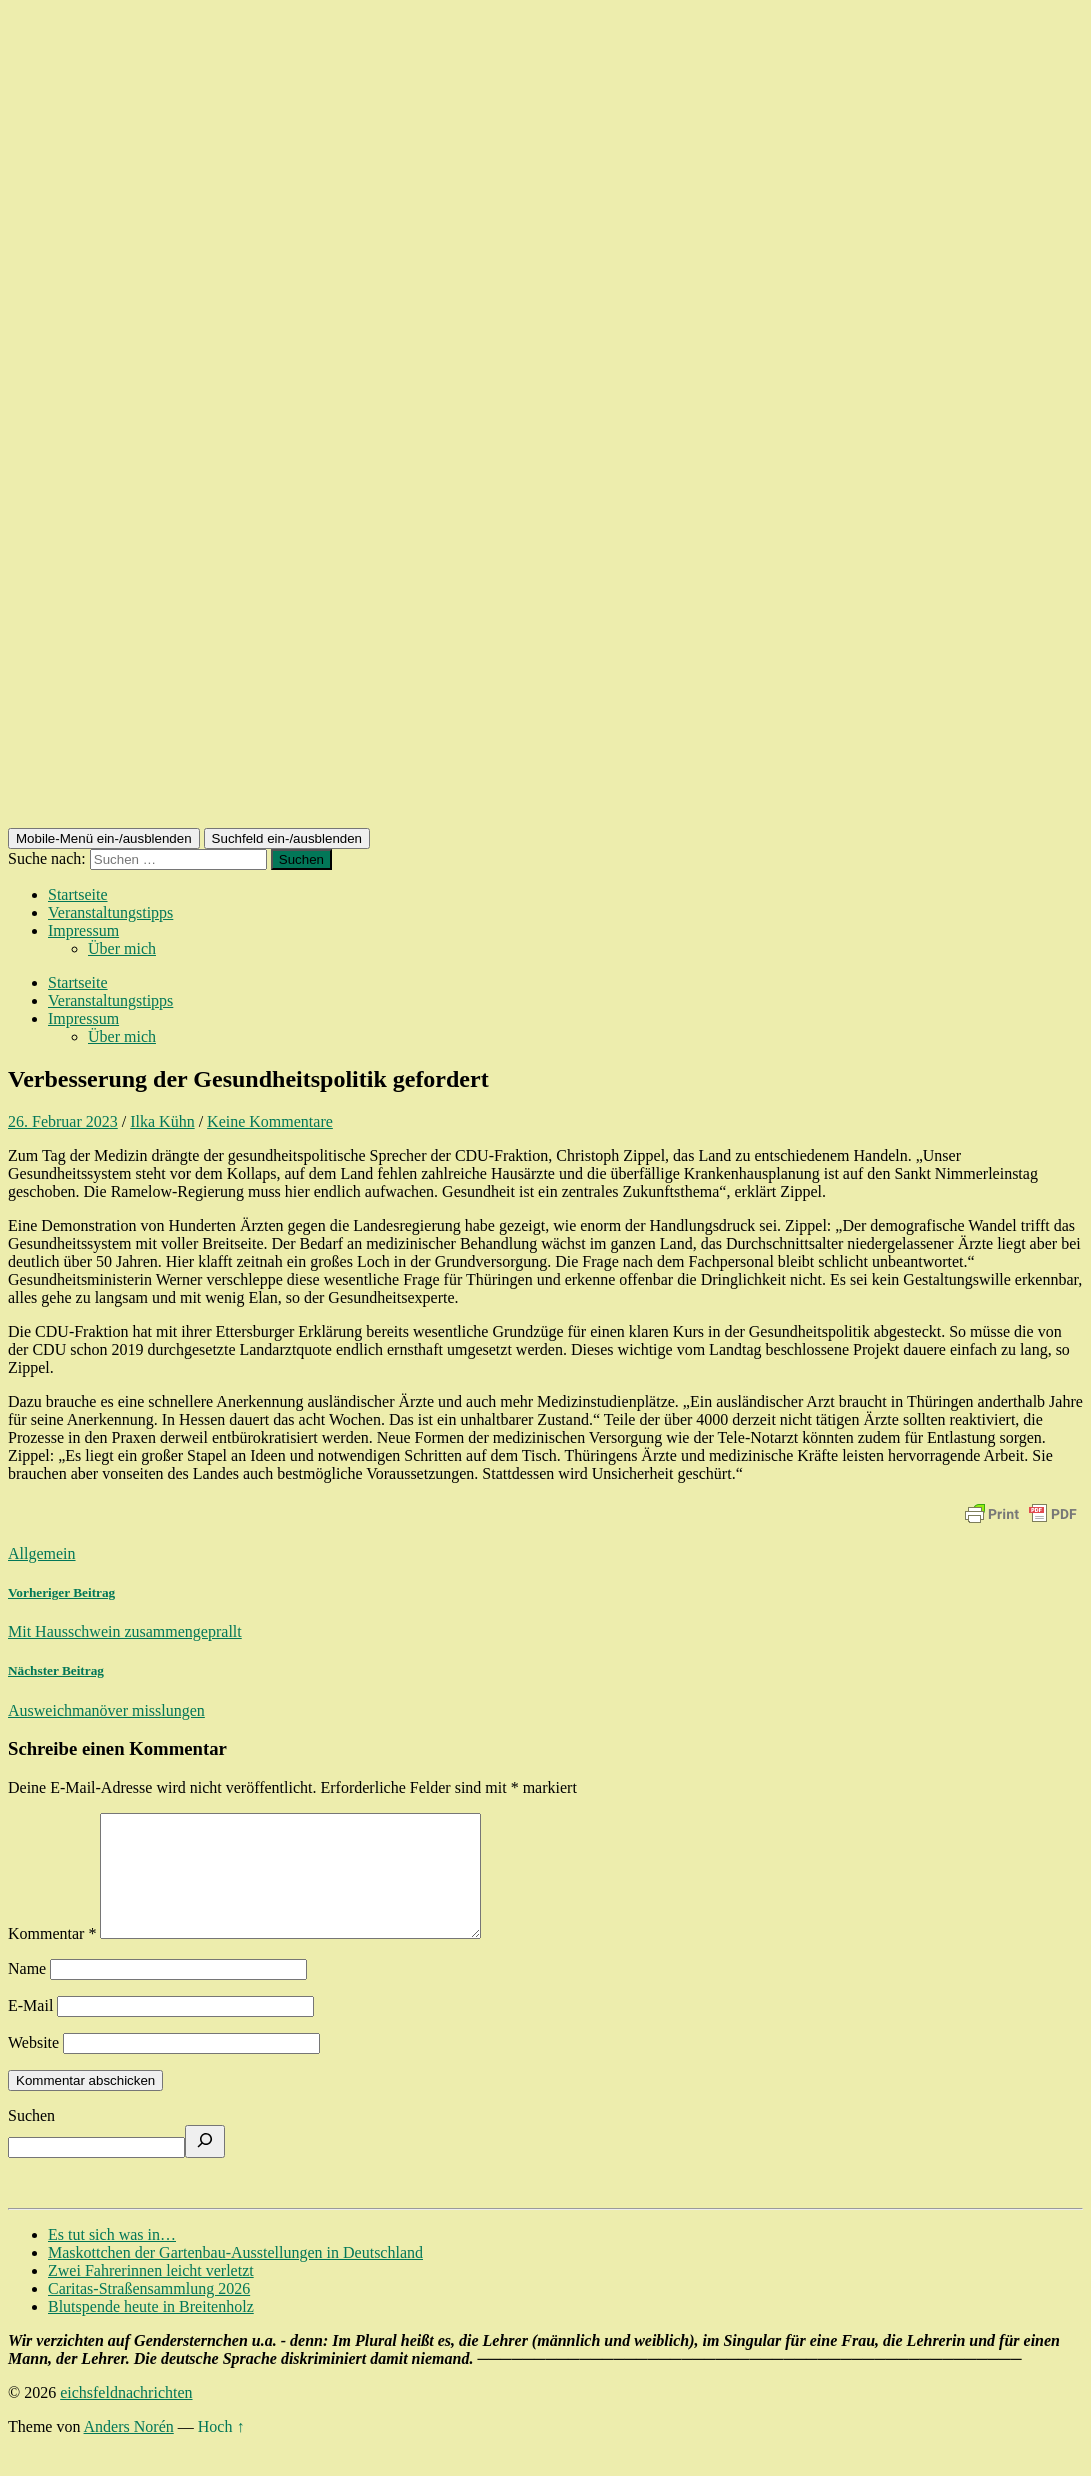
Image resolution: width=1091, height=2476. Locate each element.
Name (27, 1992)
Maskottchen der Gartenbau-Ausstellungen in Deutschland (235, 2276)
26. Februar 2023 (63, 1121)
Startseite (78, 894)
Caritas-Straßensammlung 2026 (149, 2312)
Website (33, 2066)
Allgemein (42, 1553)
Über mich (122, 948)
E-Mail (30, 2029)
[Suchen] (205, 2165)
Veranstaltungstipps (110, 912)
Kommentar (52, 1957)
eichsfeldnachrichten (126, 2416)
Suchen (31, 2139)
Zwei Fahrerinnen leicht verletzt (151, 2294)
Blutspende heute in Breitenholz (151, 2330)
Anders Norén (129, 2450)
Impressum (83, 930)
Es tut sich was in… (112, 2258)
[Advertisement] (545, 678)
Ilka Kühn (162, 1121)
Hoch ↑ (221, 2450)
